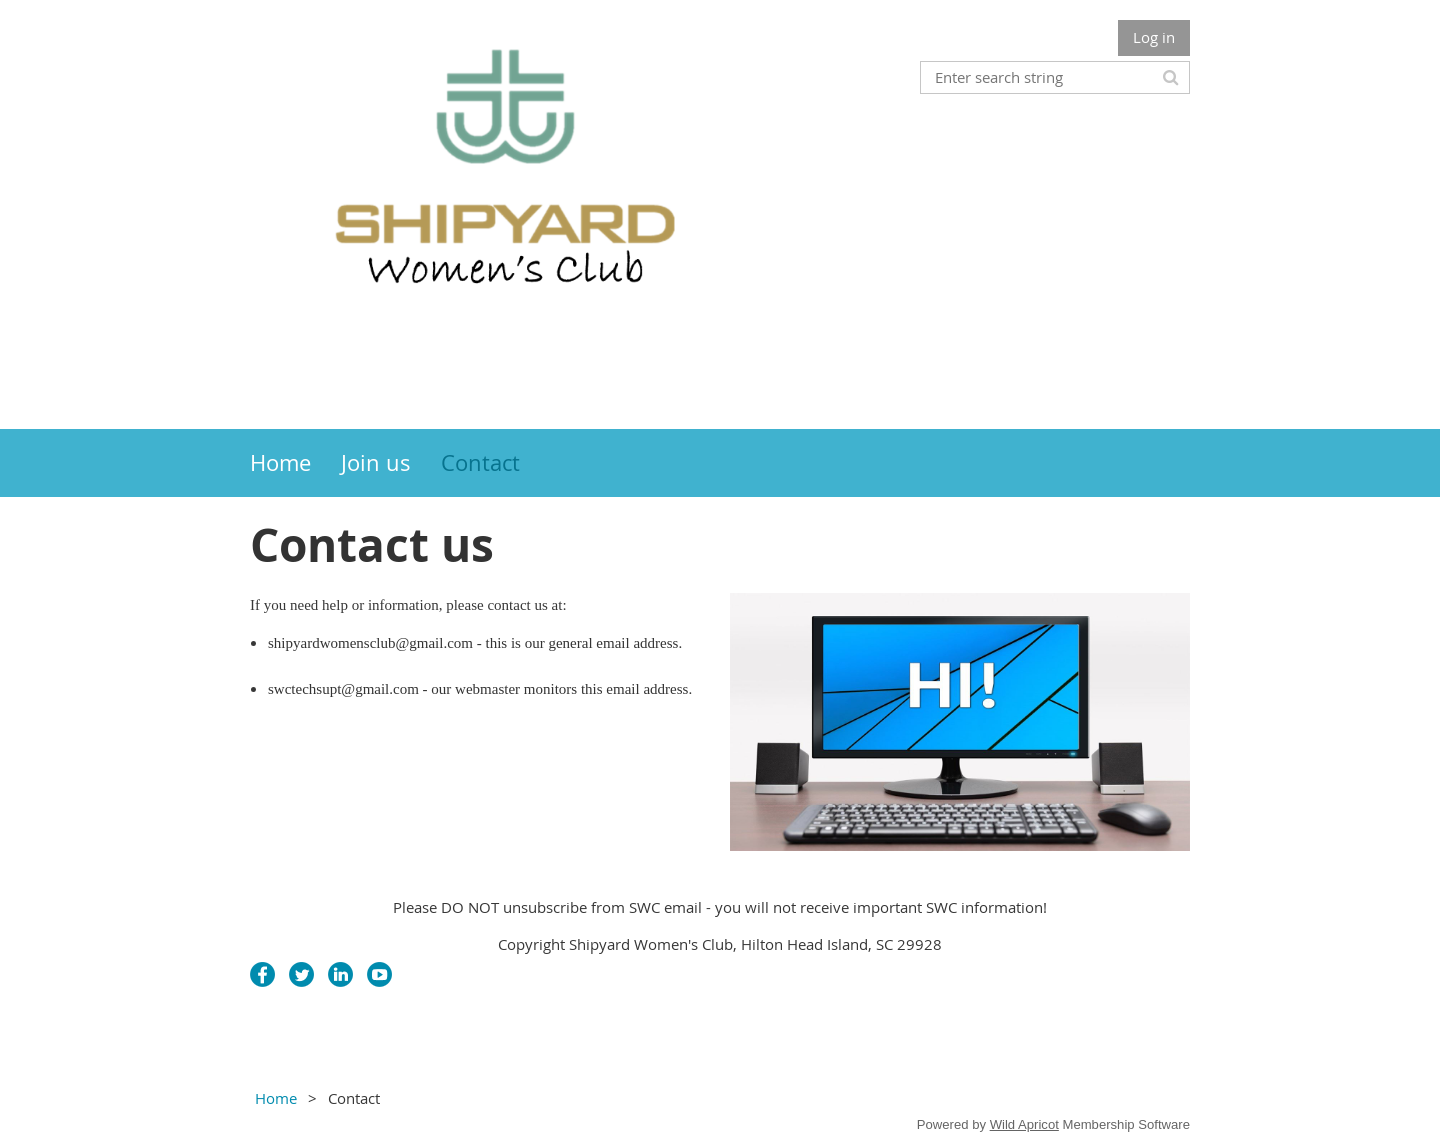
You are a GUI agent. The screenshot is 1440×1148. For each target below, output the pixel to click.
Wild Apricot (1024, 1124)
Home (276, 1098)
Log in (1154, 37)
